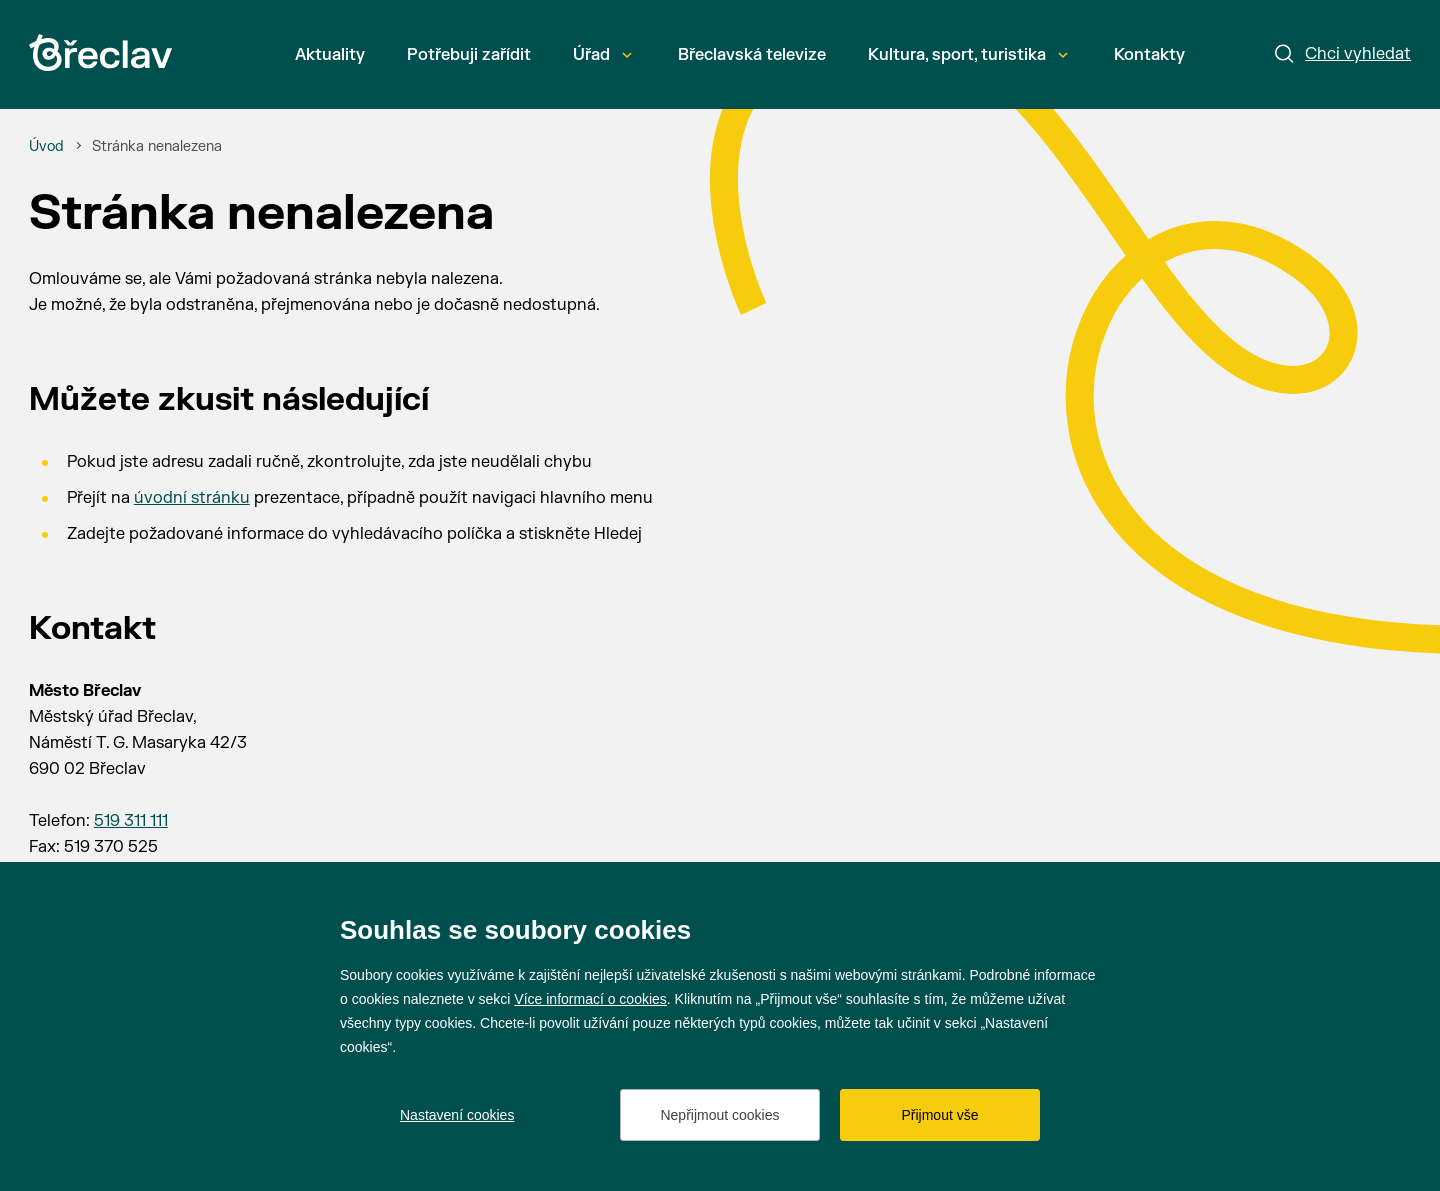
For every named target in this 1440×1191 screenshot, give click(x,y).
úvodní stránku (192, 498)
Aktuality (330, 55)
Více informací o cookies (590, 999)
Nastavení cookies (457, 1115)
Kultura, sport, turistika (968, 55)
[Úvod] (46, 147)
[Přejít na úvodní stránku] (100, 52)
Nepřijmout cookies (719, 1115)
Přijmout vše (939, 1115)
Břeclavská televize (752, 55)
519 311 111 (131, 821)
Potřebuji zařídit (469, 55)
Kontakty (1149, 55)
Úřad (602, 55)
